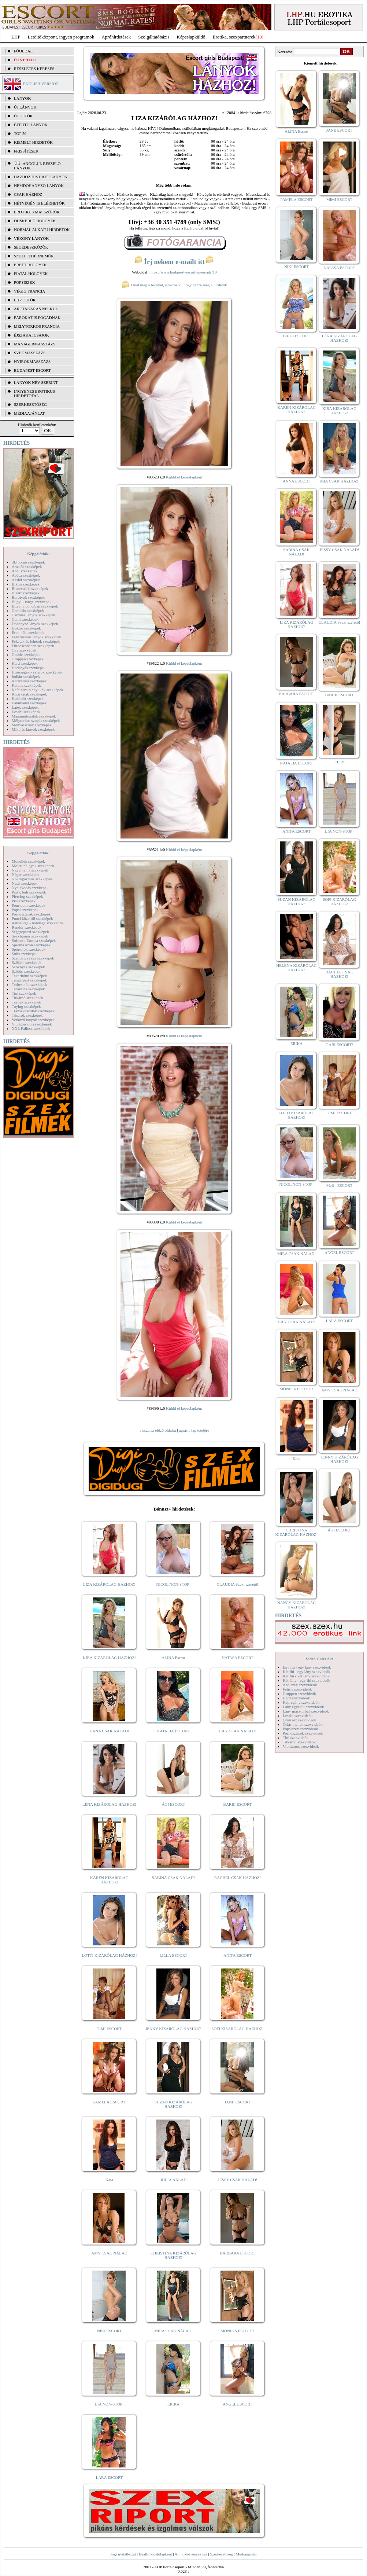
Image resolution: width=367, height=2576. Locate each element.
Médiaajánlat (246, 2554)
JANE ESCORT (238, 2102)
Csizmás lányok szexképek (33, 615)
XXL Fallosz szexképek (31, 1028)
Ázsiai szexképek (26, 579)
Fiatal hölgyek (31, 273)
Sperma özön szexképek (31, 945)
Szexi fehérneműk (34, 256)
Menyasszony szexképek (32, 725)
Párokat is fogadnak (37, 317)
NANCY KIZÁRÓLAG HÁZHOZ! (296, 1604)
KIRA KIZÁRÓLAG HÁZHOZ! (109, 1657)
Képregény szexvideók (301, 1702)
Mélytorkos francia (37, 326)
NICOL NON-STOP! (173, 1584)
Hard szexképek (25, 663)
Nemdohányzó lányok (39, 185)
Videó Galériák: (319, 1658)
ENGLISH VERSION (41, 83)
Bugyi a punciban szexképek (35, 606)
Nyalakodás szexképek (30, 887)
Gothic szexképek (26, 654)
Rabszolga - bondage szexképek (37, 923)
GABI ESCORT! (339, 1044)
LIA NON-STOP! (109, 2404)
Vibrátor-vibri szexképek (32, 1024)
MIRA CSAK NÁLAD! (173, 2331)
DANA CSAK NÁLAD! (109, 1731)
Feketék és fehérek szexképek (36, 641)
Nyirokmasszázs (32, 361)
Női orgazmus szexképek (32, 879)
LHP (16, 37)
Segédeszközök (31, 247)
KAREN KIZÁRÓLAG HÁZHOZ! (109, 1879)
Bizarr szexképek (26, 593)
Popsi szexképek (25, 909)
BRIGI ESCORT (296, 336)
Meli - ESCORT (339, 1185)
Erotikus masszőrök (37, 212)
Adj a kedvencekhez (191, 2554)
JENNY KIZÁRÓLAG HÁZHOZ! (173, 2028)
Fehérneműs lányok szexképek (36, 637)
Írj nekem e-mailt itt (174, 261)
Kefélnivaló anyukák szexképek (37, 689)
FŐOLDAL (23, 51)
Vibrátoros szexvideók (301, 1746)
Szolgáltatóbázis (153, 37)
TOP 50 (20, 133)
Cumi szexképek (25, 619)
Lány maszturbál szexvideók (306, 1711)
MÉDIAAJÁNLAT (29, 413)
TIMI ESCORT (109, 2028)
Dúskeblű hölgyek (35, 221)
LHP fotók (25, 300)
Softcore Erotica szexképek (34, 940)
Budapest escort (32, 370)
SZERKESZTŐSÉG (30, 404)
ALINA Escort (173, 1657)
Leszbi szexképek (26, 711)
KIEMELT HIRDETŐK (33, 142)
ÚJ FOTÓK (23, 116)
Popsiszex (24, 282)
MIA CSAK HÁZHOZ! (339, 481)
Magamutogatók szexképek (34, 716)
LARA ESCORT (109, 2477)
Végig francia (29, 291)
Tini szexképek (24, 993)
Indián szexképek (26, 676)
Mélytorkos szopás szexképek (36, 720)
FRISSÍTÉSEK (26, 151)
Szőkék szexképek (26, 962)
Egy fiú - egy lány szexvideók (307, 1667)
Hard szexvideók (296, 1698)
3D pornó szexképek (28, 562)
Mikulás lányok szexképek (33, 729)
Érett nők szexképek (28, 632)
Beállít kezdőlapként (155, 2554)
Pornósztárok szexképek (31, 914)
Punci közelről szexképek (32, 918)
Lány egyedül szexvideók (303, 1707)
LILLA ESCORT (173, 1955)
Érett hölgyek (30, 265)
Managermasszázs (34, 344)
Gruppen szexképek (28, 659)
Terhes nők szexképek (29, 984)
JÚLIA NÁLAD (173, 2179)
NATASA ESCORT (237, 1657)
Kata (109, 2179)
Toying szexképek (26, 1006)
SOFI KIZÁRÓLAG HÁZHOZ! (237, 2028)
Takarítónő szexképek (29, 975)
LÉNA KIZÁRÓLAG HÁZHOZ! (109, 1804)
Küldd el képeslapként (184, 477)
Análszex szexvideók (300, 1685)
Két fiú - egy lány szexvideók (306, 1671)
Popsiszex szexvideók (300, 1728)
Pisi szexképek (24, 901)
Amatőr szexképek (27, 566)
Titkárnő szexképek (27, 997)
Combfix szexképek (28, 610)
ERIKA (173, 2404)
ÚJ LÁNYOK (25, 107)
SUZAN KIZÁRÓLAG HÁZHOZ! (174, 2104)
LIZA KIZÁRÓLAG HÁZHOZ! (109, 1584)
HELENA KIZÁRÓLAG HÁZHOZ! (296, 967)
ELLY (339, 762)
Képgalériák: (38, 553)
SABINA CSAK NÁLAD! (173, 1877)
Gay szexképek (24, 650)
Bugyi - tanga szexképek (31, 601)
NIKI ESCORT (109, 2331)
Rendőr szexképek (26, 927)
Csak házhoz (28, 194)
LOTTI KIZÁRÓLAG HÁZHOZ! (109, 1955)
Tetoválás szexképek (28, 989)
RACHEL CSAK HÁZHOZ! (237, 1877)
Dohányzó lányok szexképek (35, 623)
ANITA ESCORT (237, 1955)
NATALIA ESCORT (173, 1731)
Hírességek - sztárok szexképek (37, 672)
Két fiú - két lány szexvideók (306, 1676)
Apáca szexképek (26, 575)
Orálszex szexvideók (299, 1720)
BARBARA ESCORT (237, 2253)
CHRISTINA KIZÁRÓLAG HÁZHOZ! (173, 2255)
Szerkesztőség (221, 2554)
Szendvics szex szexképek (33, 958)
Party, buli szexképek (29, 892)
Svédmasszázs (29, 353)
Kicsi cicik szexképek (29, 694)
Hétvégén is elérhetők (39, 203)
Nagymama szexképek (30, 870)
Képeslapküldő (191, 37)
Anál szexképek (24, 571)
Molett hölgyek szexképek (33, 865)
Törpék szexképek (26, 1002)
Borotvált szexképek (28, 597)
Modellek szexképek (28, 861)
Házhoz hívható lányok (40, 177)
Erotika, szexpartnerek (234, 37)
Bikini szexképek (26, 584)
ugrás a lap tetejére (194, 1430)
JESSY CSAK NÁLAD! (237, 2179)
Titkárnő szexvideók (299, 1742)
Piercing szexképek (27, 896)
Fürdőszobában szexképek (33, 645)
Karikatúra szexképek (29, 681)
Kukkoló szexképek (28, 698)
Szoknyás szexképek (28, 967)
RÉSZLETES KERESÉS (34, 68)
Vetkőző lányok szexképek (33, 1019)
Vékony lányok (31, 238)
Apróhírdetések (116, 37)
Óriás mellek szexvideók (303, 1724)
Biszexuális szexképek (30, 588)
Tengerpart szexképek (29, 980)
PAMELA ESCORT (109, 2102)
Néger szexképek (25, 874)
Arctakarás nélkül (36, 309)
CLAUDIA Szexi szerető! (238, 1584)
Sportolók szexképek (28, 949)
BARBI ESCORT (237, 1804)
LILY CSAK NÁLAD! (237, 1731)
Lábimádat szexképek (29, 703)
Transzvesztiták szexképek (33, 1011)
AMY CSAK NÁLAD (109, 2253)
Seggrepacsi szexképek (30, 931)
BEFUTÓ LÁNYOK (31, 124)
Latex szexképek (25, 707)
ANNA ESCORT (296, 481)
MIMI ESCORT (339, 199)
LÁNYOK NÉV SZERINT (36, 382)
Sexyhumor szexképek (30, 936)
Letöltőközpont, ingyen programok (61, 37)
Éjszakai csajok (31, 335)
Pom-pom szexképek (28, 905)
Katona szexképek (26, 685)
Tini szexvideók (295, 1737)
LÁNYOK (22, 98)
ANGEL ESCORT (237, 2404)
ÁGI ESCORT (173, 1804)
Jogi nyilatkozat (123, 2554)
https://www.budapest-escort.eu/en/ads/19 (183, 272)
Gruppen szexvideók (299, 1693)
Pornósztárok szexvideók (303, 1733)
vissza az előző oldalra (158, 1430)
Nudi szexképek (25, 883)
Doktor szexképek (26, 628)
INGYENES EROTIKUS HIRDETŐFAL (34, 393)
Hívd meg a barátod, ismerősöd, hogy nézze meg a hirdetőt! (174, 285)
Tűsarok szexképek (27, 1015)
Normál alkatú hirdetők (42, 229)
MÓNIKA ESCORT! (237, 2331)
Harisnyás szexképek (29, 667)
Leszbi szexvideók (298, 1715)
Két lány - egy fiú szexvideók (306, 1680)
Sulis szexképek (25, 953)
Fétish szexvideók (297, 1689)
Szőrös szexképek (26, 971)
